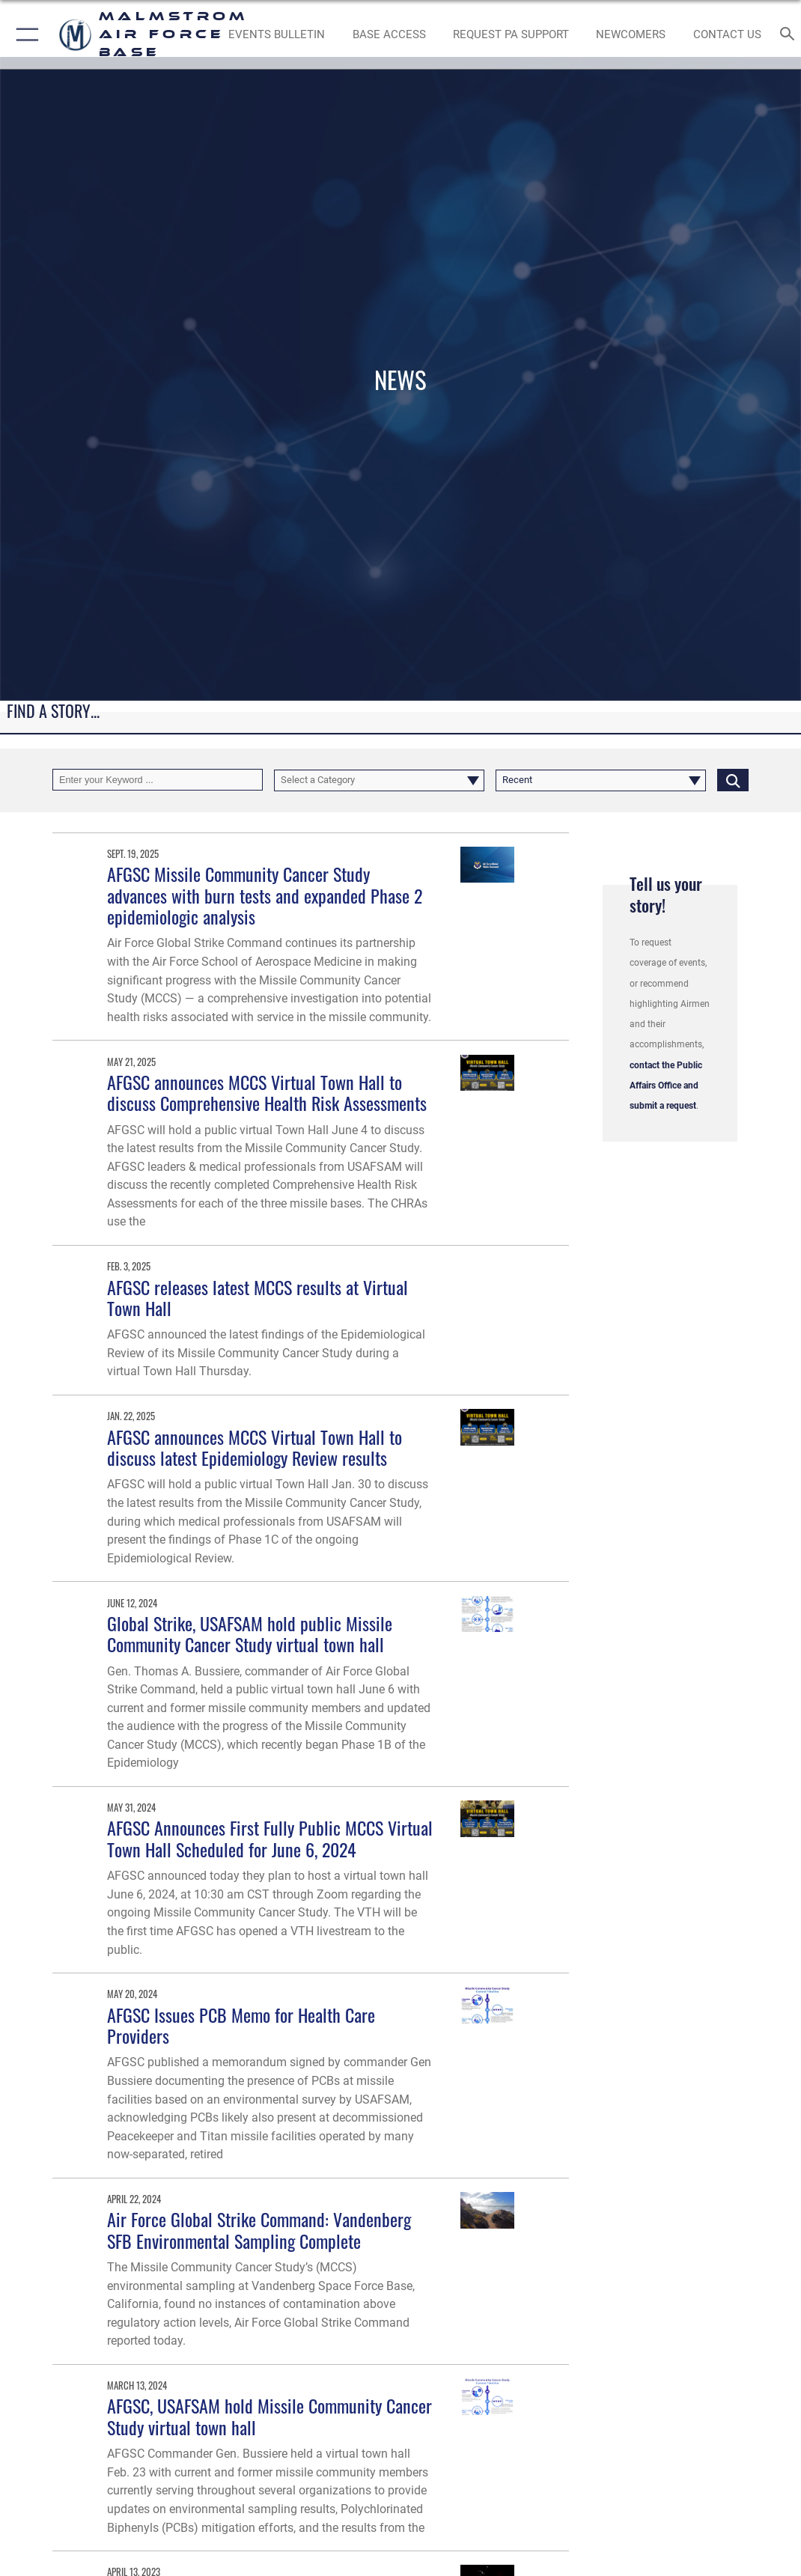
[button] (24, 34)
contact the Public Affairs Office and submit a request (666, 1086)
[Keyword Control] (157, 780)
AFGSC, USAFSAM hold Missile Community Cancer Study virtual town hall (269, 2416)
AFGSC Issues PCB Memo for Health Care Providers (241, 2025)
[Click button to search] (733, 780)
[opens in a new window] (510, 34)
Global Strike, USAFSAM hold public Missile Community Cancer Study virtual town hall (249, 1633)
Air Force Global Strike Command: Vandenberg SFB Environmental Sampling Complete (259, 2229)
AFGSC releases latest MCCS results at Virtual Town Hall (257, 1297)
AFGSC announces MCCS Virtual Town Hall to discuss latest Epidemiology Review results (254, 1447)
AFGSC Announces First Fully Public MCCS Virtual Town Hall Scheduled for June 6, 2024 (270, 1838)
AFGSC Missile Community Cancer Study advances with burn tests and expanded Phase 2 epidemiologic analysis (264, 895)
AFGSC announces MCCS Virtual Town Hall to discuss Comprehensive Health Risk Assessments (267, 1092)
